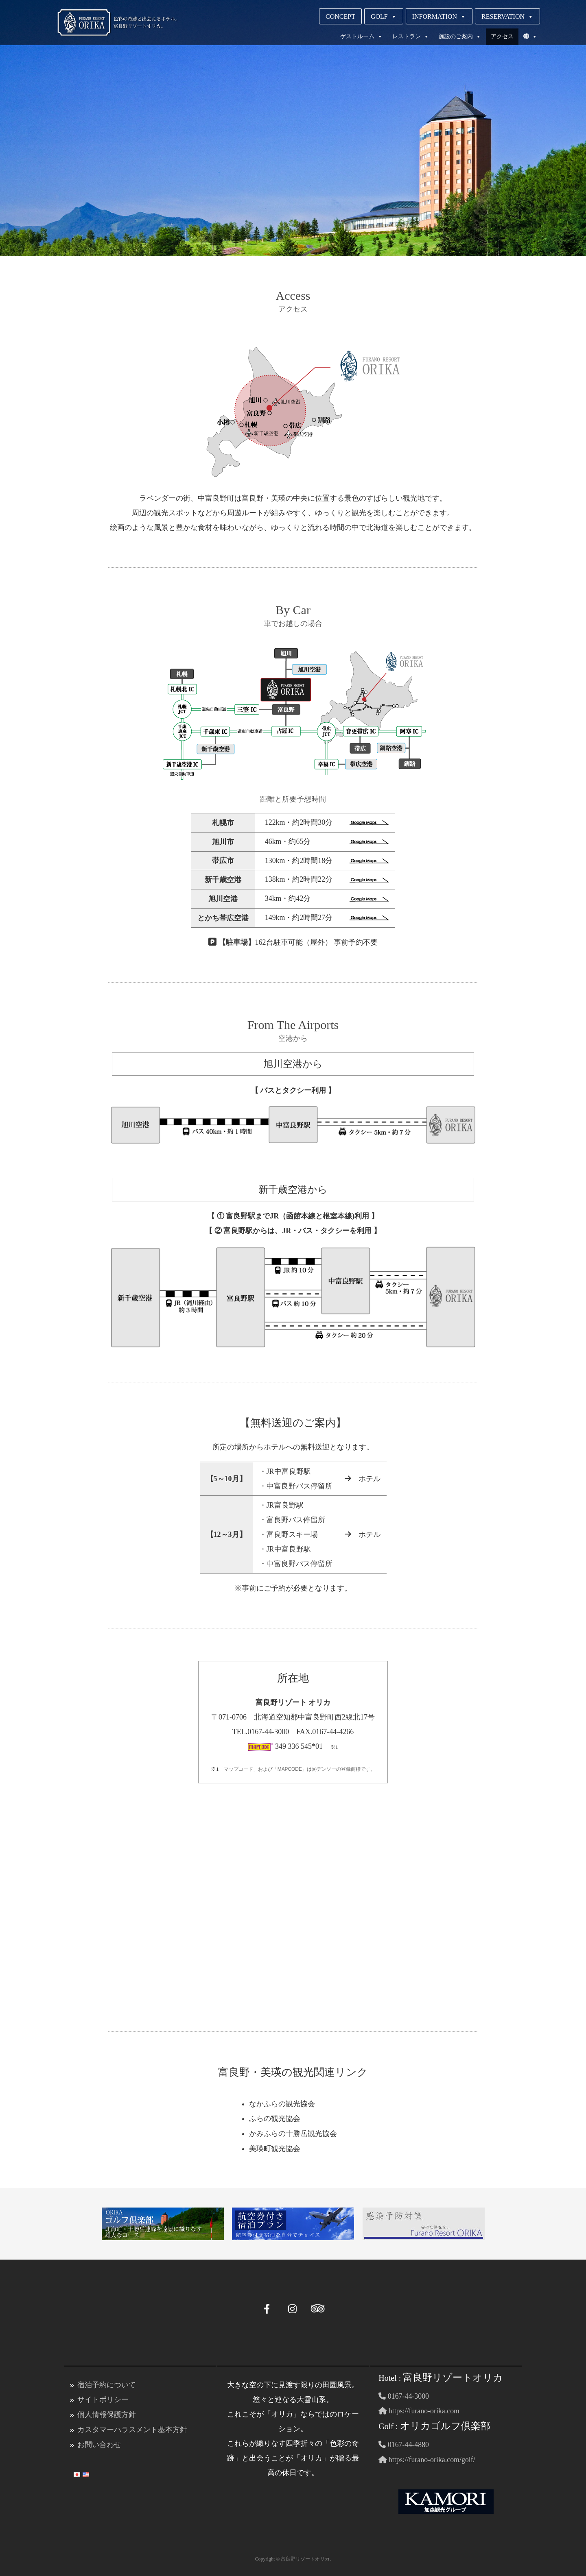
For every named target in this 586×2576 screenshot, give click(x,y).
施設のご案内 (460, 36)
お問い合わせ (99, 2443)
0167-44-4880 (403, 2443)
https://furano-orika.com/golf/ (427, 2458)
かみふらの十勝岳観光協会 (293, 2133)
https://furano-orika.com (419, 2410)
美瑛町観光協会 (274, 2148)
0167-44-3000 (403, 2395)
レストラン (410, 36)
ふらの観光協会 (274, 2119)
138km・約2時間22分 (327, 880)
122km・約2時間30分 (327, 823)
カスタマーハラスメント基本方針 (132, 2428)
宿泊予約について (106, 2384)
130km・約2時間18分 (327, 861)
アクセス (502, 36)
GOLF (384, 16)
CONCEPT (340, 16)
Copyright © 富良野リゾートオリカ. (293, 2557)
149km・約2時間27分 (327, 918)
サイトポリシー (103, 2399)
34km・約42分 (327, 899)
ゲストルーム (361, 36)
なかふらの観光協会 (282, 2104)
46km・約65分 (327, 842)
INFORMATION (439, 16)
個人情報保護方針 (106, 2413)
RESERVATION (507, 16)
